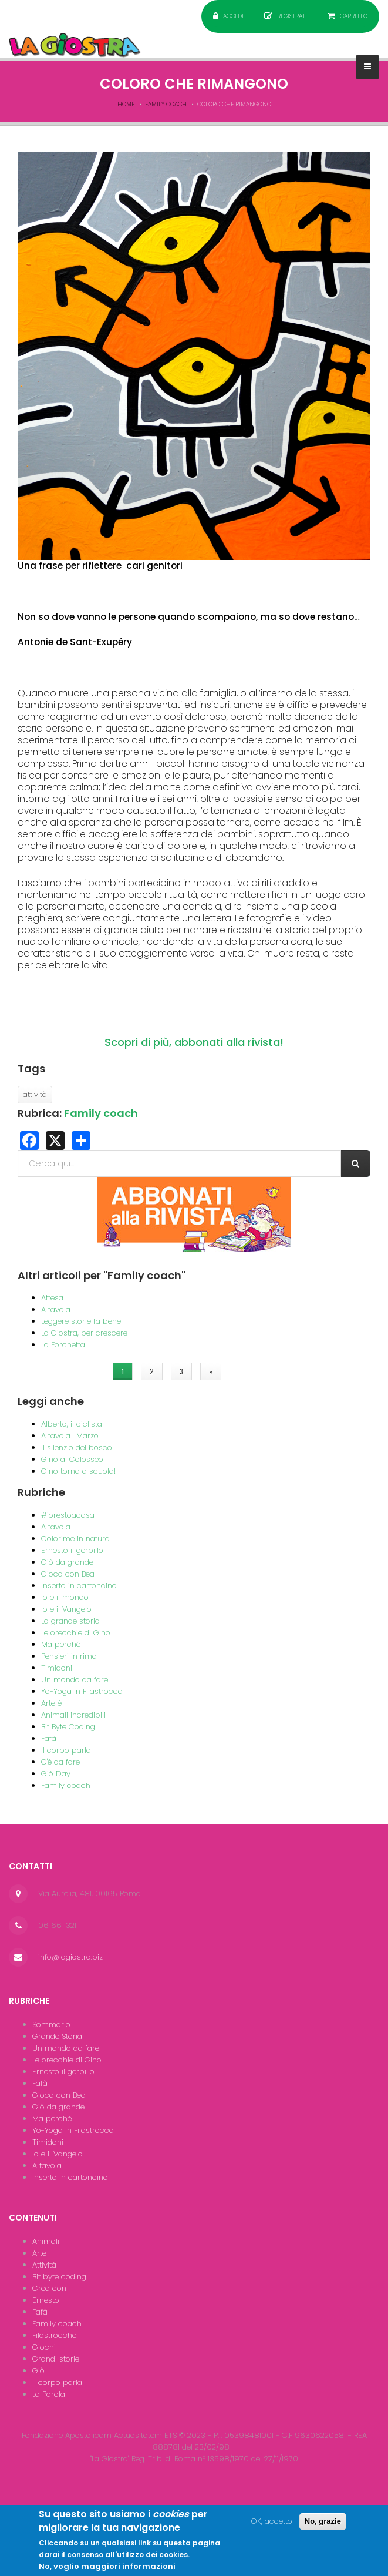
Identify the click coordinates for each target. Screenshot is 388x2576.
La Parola (48, 2394)
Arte (39, 2253)
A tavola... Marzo (70, 1435)
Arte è (51, 1703)
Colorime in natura (75, 1538)
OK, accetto (271, 2524)
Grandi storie (55, 2358)
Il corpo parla (66, 1750)
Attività (44, 2264)
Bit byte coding (59, 2276)
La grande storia (70, 1620)
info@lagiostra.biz (70, 1957)
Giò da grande (67, 1562)
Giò (38, 2370)
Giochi (44, 2347)
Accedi (233, 16)
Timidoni (56, 1667)
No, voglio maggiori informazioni (107, 2569)
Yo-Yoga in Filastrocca (82, 1691)
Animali (45, 2241)
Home (125, 104)
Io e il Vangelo (66, 1609)
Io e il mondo (65, 1597)
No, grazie (323, 2524)
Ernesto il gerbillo (72, 1550)
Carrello (353, 16)
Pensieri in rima (69, 1656)
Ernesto (45, 2300)
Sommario (51, 2024)
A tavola (55, 1309)
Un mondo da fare (74, 1679)
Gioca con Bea (68, 1573)
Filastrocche (54, 2335)
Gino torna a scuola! (78, 1471)
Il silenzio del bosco (76, 1447)
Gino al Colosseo (72, 1459)
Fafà (48, 1738)
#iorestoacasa (68, 1515)
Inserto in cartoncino (79, 1585)
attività (35, 1094)
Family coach (166, 104)
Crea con (49, 2288)
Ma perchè (52, 2118)
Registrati (292, 16)
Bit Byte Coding (68, 1726)
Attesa (52, 1297)
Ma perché (60, 1644)
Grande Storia (57, 2036)
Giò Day (55, 1773)
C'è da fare (60, 1761)
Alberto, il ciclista (71, 1424)
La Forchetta (63, 1344)
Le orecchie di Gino (75, 1632)
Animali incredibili (73, 1714)
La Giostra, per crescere (84, 1333)
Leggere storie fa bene (81, 1321)
